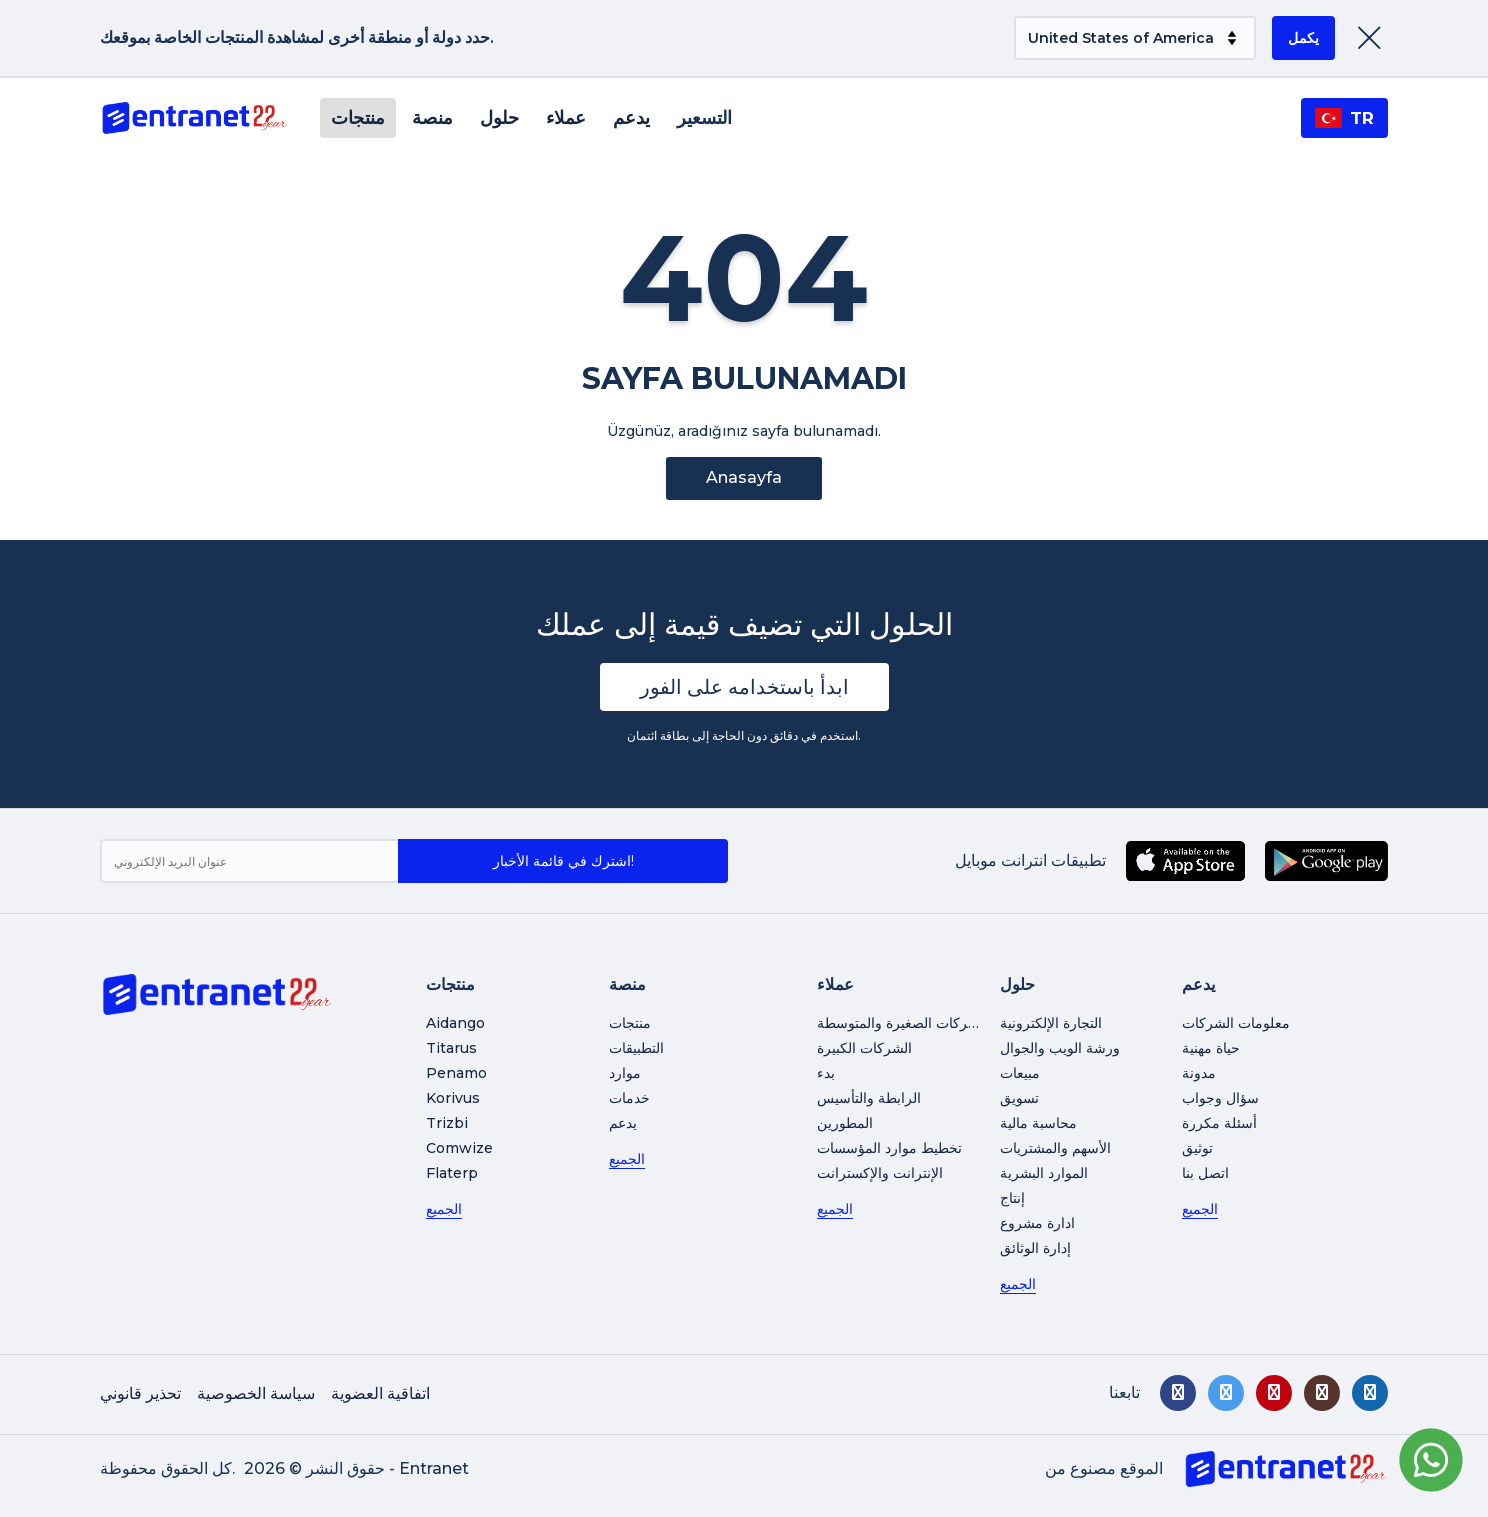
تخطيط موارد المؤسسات (889, 1148)
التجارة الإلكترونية (1051, 1023)
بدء (826, 1073)
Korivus (453, 1098)
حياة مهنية (1211, 1048)
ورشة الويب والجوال (1060, 1048)
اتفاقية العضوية (380, 1393)
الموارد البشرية (1044, 1173)
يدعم (631, 118)
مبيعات (1020, 1073)
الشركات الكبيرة (864, 1048)
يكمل (1303, 38)
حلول (499, 118)
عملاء (566, 118)
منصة (432, 118)
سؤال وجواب (1220, 1098)
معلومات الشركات (1236, 1023)
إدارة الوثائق (1035, 1248)
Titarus (451, 1048)
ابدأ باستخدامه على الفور (744, 687)
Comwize (459, 1148)
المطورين (845, 1123)
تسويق (1019, 1098)
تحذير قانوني (140, 1393)
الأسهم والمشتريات (1055, 1148)
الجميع (444, 1209)
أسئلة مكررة (1219, 1123)
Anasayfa (744, 477)
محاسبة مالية (1038, 1123)
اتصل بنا (1205, 1173)
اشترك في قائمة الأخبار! (563, 861)
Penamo (456, 1073)
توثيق (1197, 1148)
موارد (625, 1073)
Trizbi (447, 1123)
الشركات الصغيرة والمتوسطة (902, 1023)
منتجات (358, 118)
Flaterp (452, 1173)
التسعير (704, 118)
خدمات (629, 1098)
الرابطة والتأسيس (869, 1098)
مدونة (1199, 1073)
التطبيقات (636, 1048)
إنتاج (1012, 1198)
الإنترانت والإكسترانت (880, 1173)
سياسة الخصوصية (256, 1393)
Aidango (455, 1023)
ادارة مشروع (1037, 1223)
